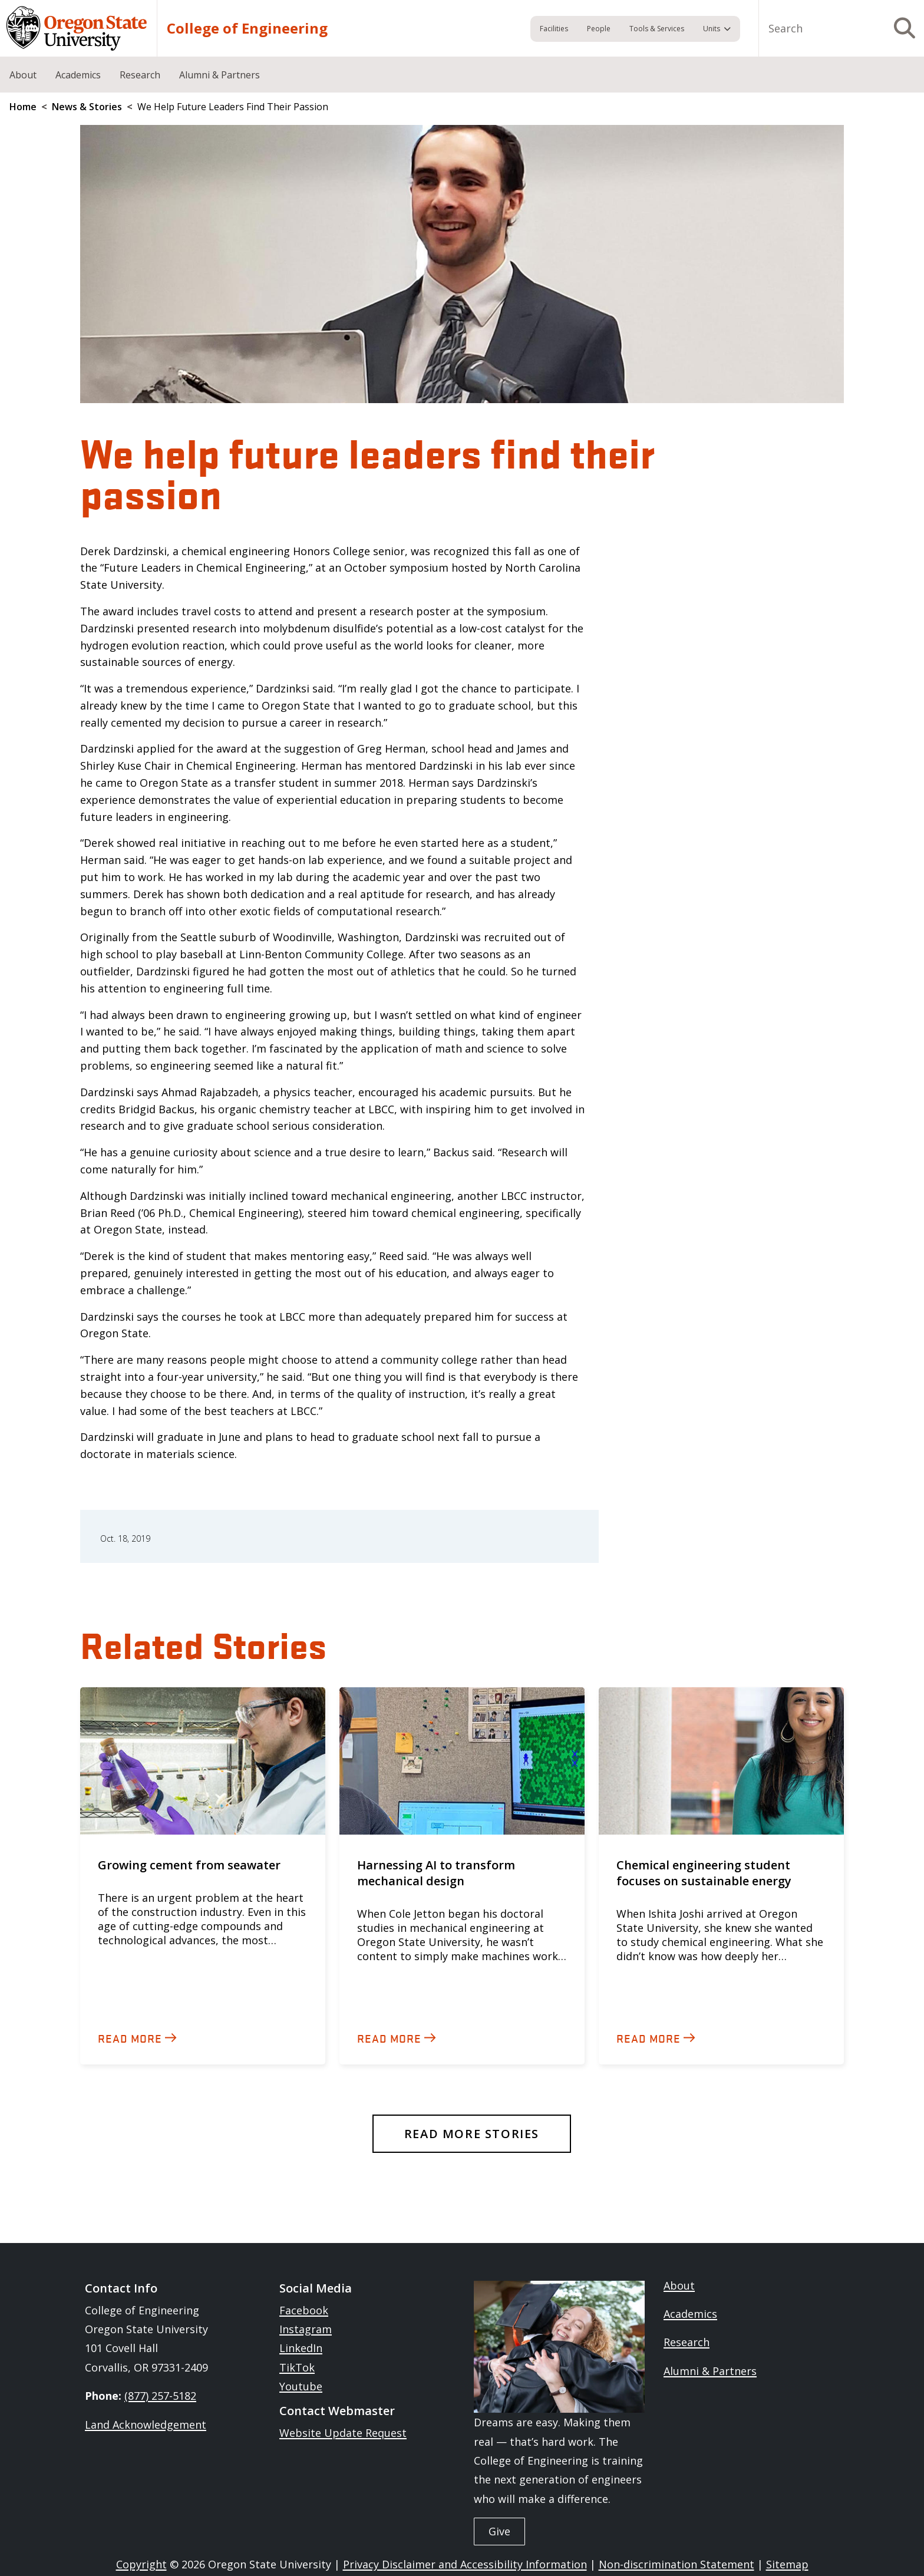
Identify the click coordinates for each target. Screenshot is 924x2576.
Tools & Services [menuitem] (656, 29)
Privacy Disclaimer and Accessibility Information (465, 2564)
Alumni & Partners (710, 2371)
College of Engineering (247, 28)
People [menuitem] (598, 29)
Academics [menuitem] (78, 74)
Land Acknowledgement (145, 2424)
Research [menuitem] (140, 74)
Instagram (305, 2329)
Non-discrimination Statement (676, 2564)
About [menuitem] (23, 74)
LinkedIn (300, 2348)
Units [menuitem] (711, 29)
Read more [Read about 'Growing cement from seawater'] (130, 2038)
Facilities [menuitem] (554, 29)
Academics (690, 2314)
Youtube (300, 2386)
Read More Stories (471, 2134)
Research (687, 2342)
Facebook (303, 2310)
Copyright (141, 2564)
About (679, 2285)
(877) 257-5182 (160, 2396)
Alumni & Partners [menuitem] (219, 74)
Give (499, 2531)
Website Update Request (343, 2433)
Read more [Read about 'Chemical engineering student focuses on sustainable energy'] (648, 2038)
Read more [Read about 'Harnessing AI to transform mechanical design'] (389, 2038)
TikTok (297, 2367)
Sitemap (787, 2564)
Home (23, 106)
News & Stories (87, 106)
